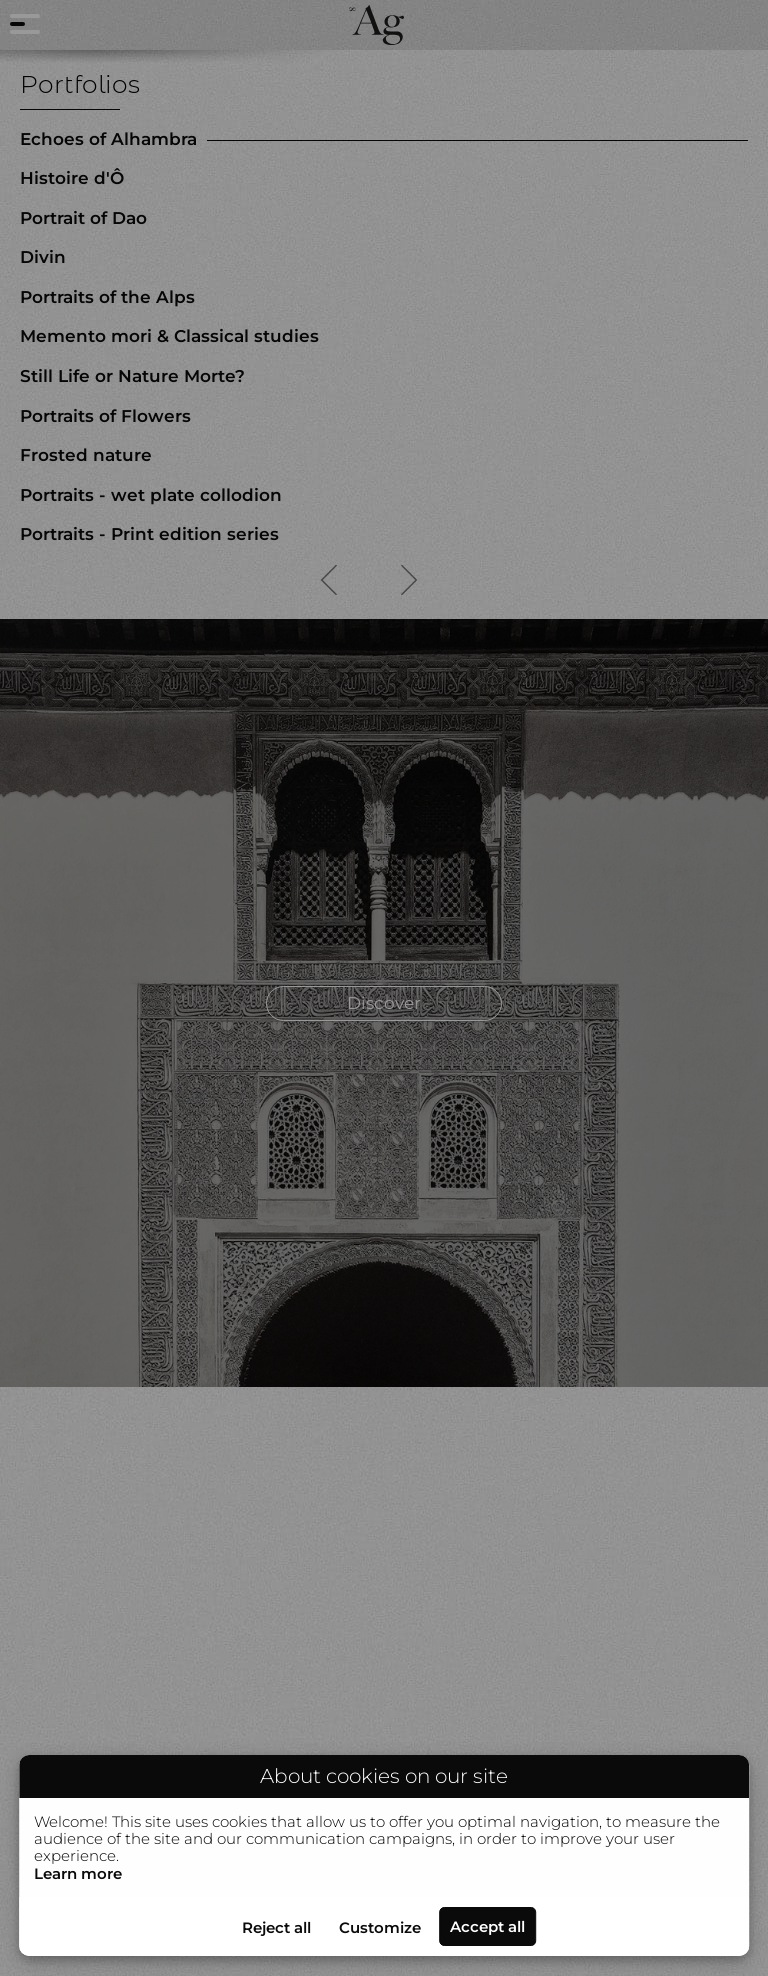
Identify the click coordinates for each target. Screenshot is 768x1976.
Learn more (78, 1873)
